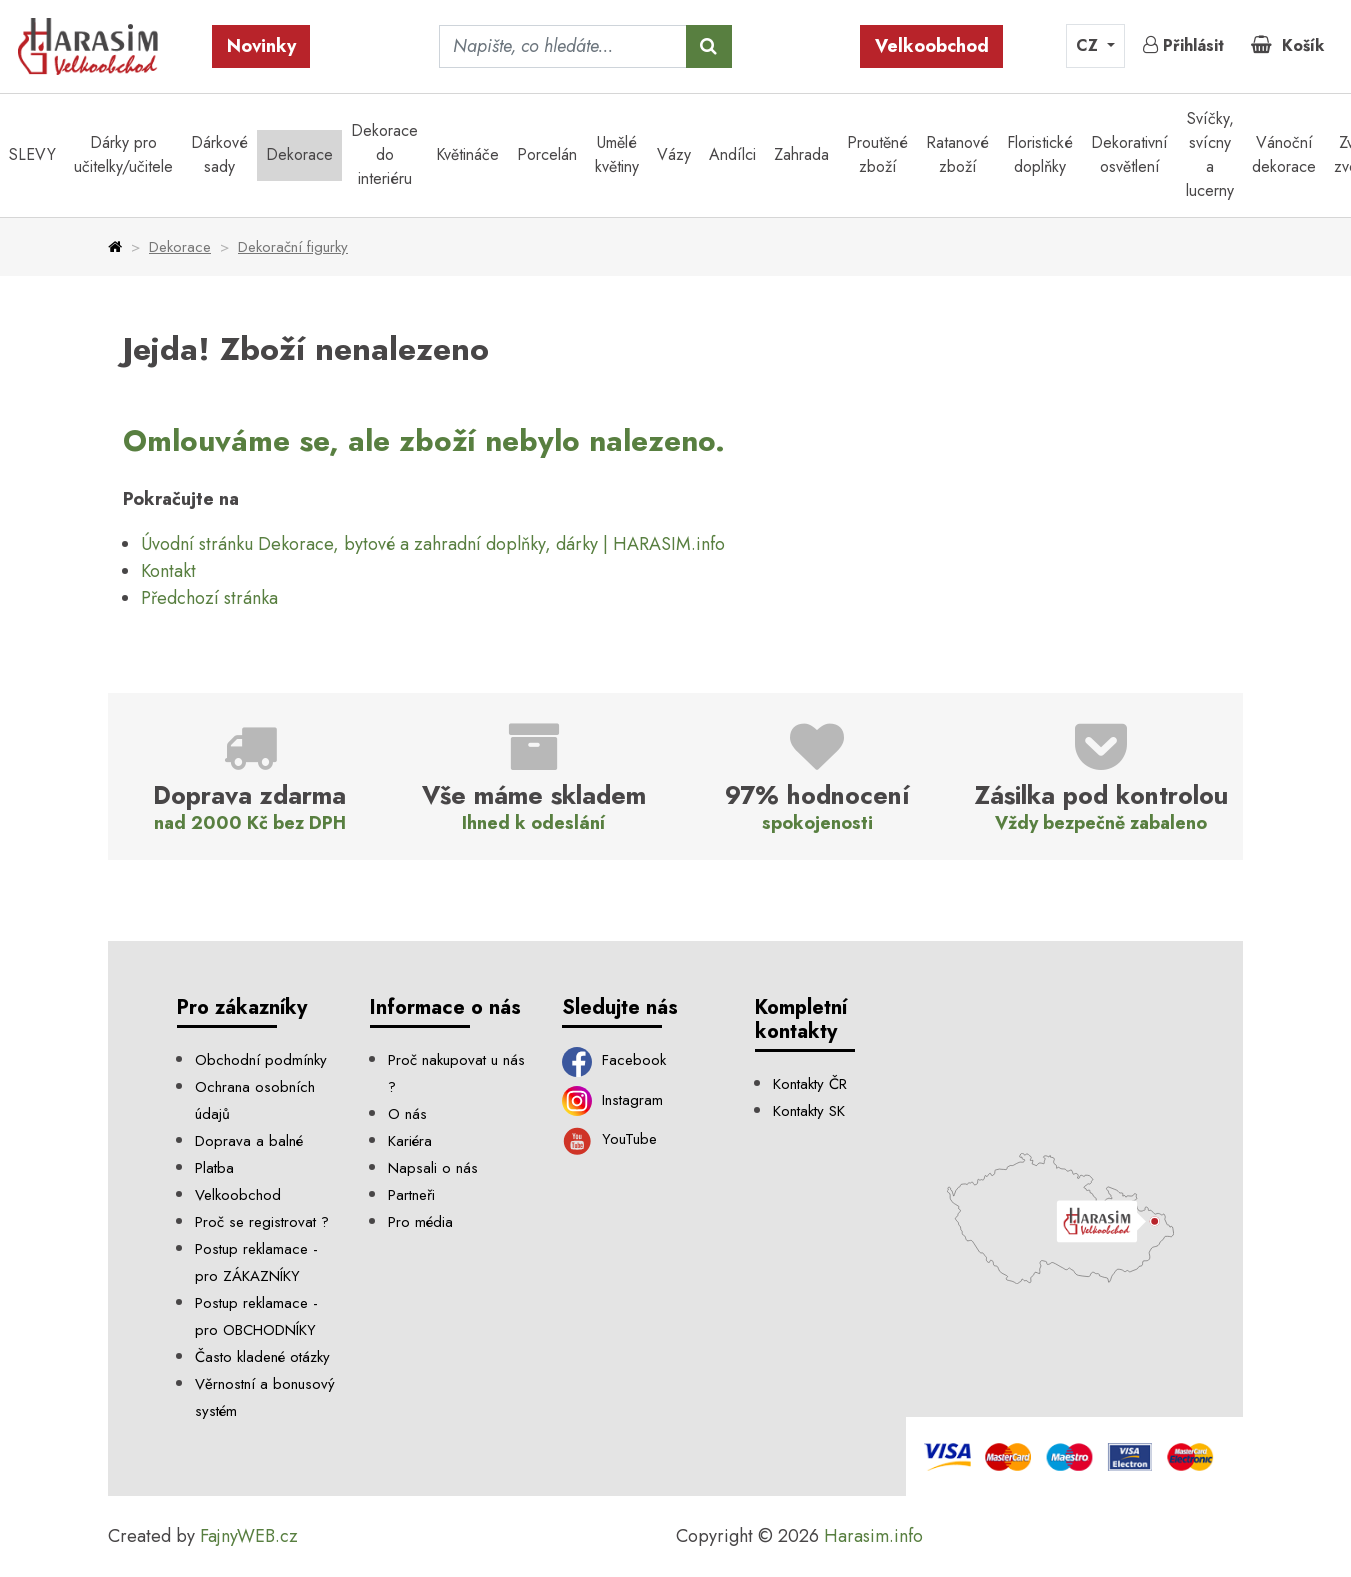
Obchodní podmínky (261, 1060)
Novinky (261, 46)
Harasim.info (873, 1536)
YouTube (609, 1139)
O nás (407, 1114)
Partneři (411, 1195)
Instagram (612, 1100)
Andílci (732, 154)
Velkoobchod (932, 46)
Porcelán (547, 154)
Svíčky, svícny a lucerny (1210, 154)
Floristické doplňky (1040, 154)
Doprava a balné (249, 1141)
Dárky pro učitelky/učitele (123, 154)
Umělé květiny (617, 154)
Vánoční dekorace (1284, 154)
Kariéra (410, 1141)
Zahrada (801, 154)
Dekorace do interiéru (384, 154)
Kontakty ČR (810, 1084)
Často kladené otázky (262, 1357)
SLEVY (32, 154)
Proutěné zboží (877, 154)
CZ (1089, 45)
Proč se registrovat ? (262, 1222)
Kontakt (168, 571)
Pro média (420, 1222)
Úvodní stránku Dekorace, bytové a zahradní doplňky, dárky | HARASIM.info (433, 544)
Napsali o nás (433, 1168)
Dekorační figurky (293, 247)
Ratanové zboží (957, 154)
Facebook (614, 1060)
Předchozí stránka (209, 598)
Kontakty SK (809, 1111)
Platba (214, 1168)
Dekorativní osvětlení (1129, 154)
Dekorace (299, 154)
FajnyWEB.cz (249, 1536)
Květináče (467, 154)
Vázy (674, 154)
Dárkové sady (219, 154)
